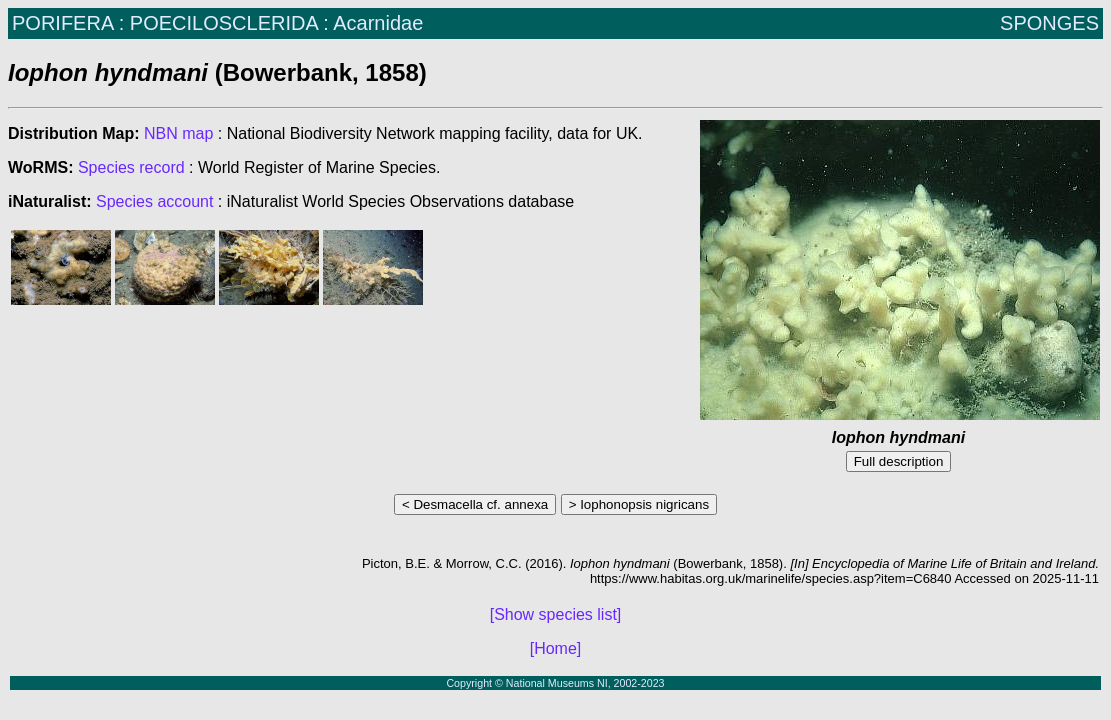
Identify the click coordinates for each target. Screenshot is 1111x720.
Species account (154, 201)
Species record (131, 167)
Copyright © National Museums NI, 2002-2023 (555, 683)
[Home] (556, 648)
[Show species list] (556, 614)
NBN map (181, 133)
